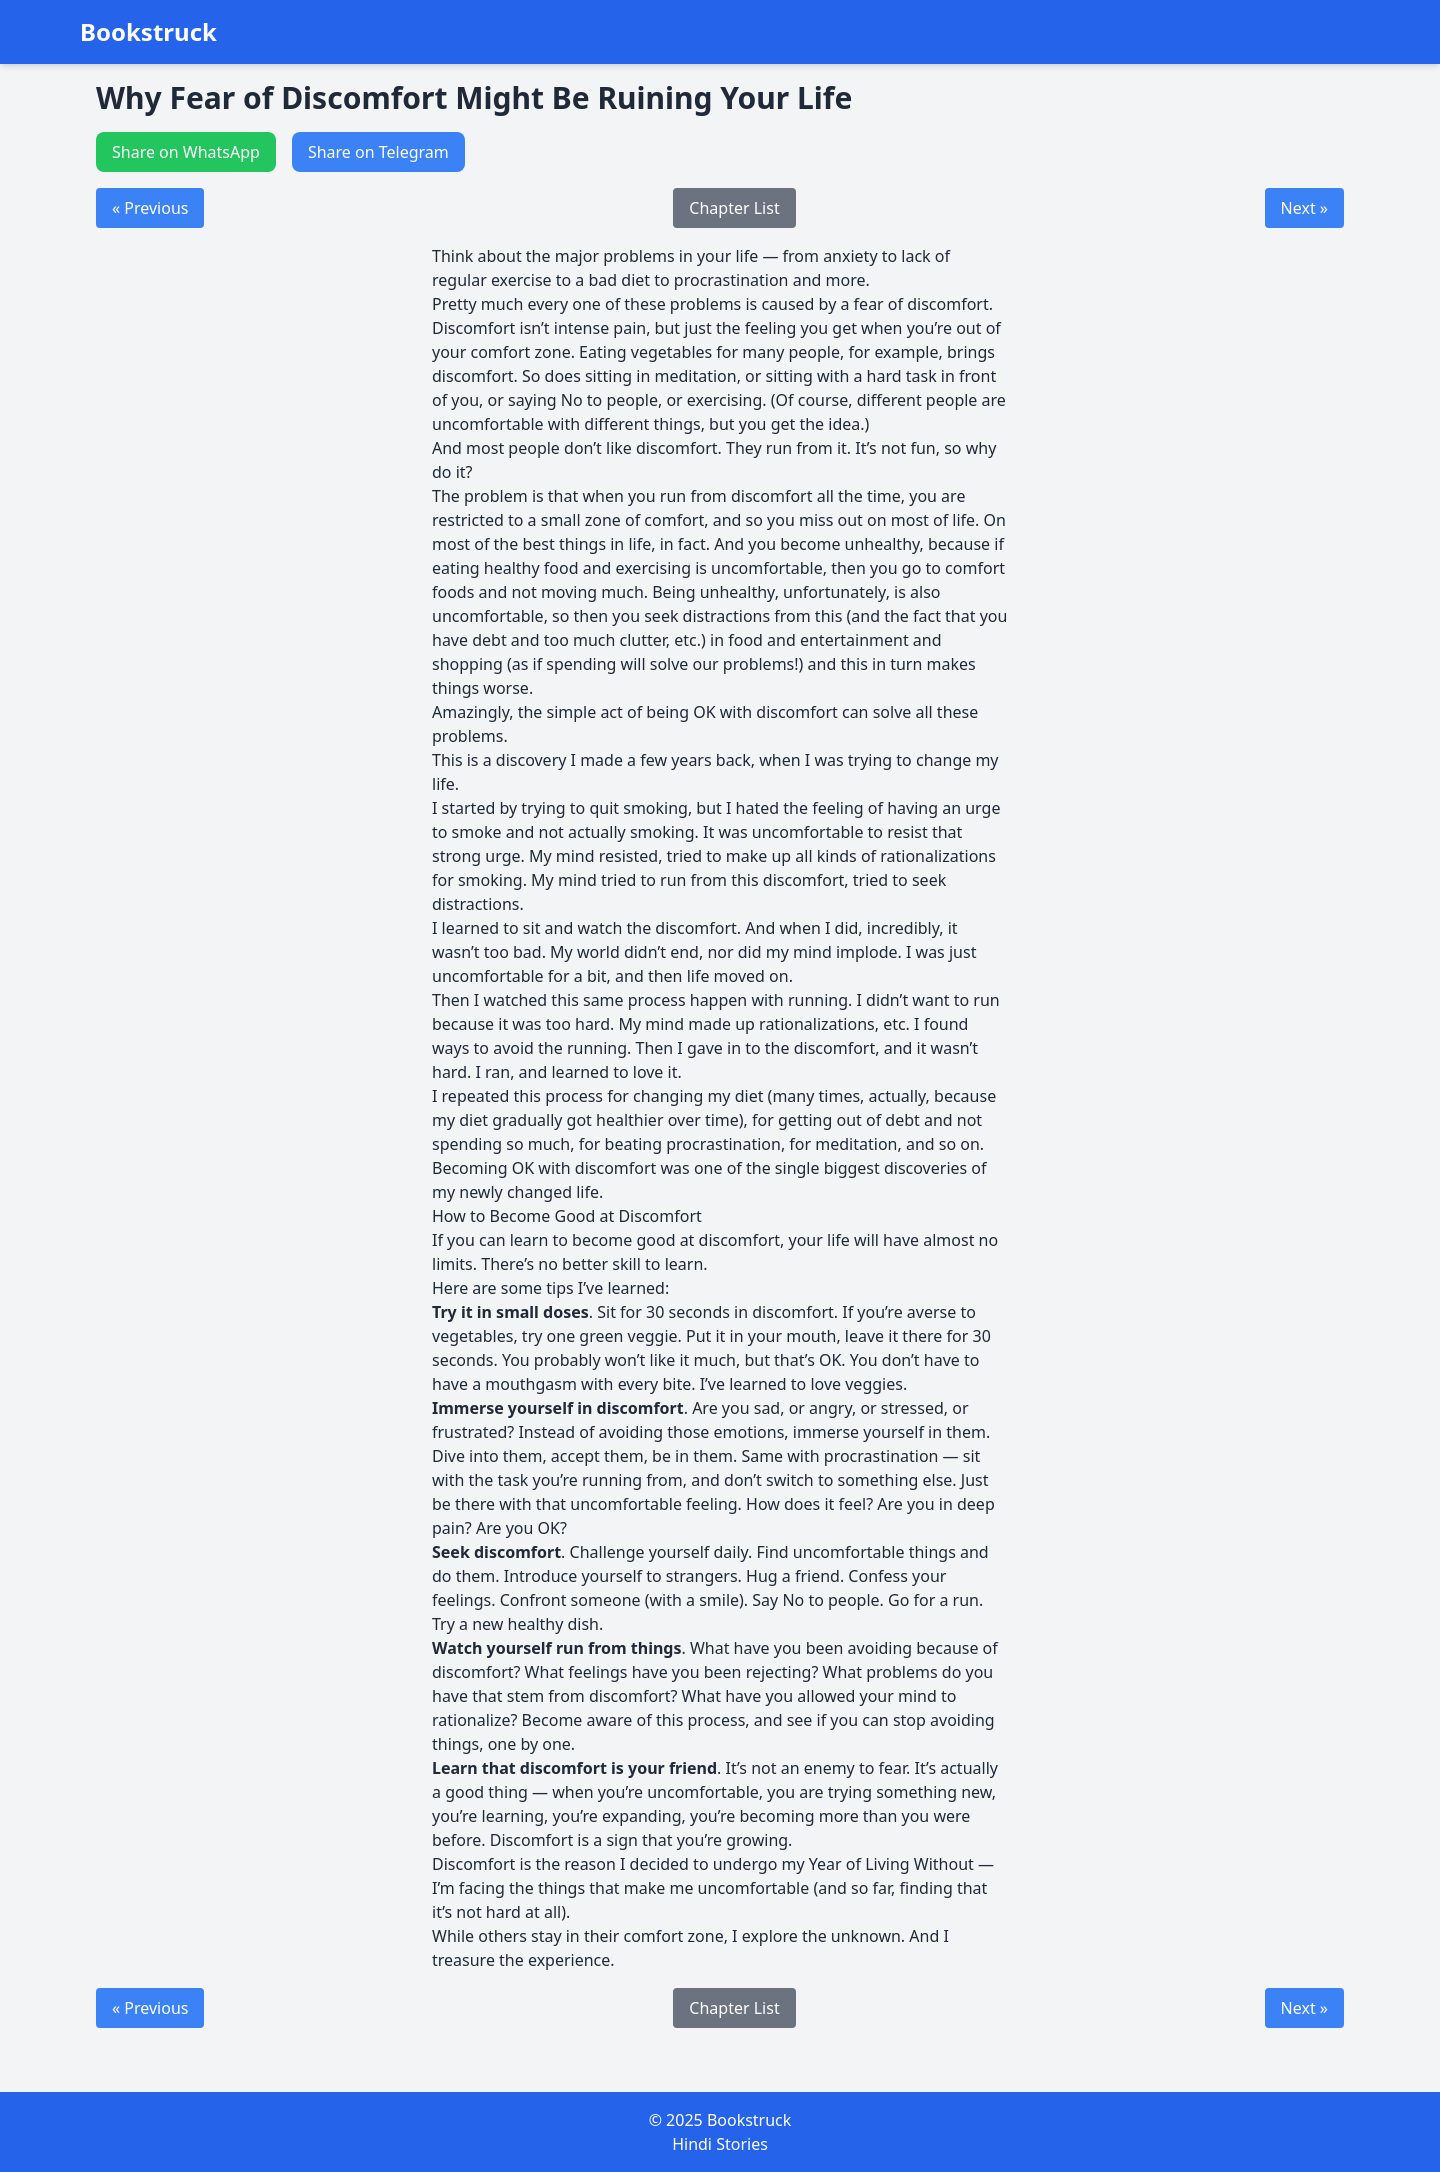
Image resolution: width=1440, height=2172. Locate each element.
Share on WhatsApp (186, 152)
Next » (1304, 208)
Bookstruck (148, 32)
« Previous (150, 208)
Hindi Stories (720, 2144)
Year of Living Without (891, 1864)
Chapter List (734, 208)
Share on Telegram (378, 152)
